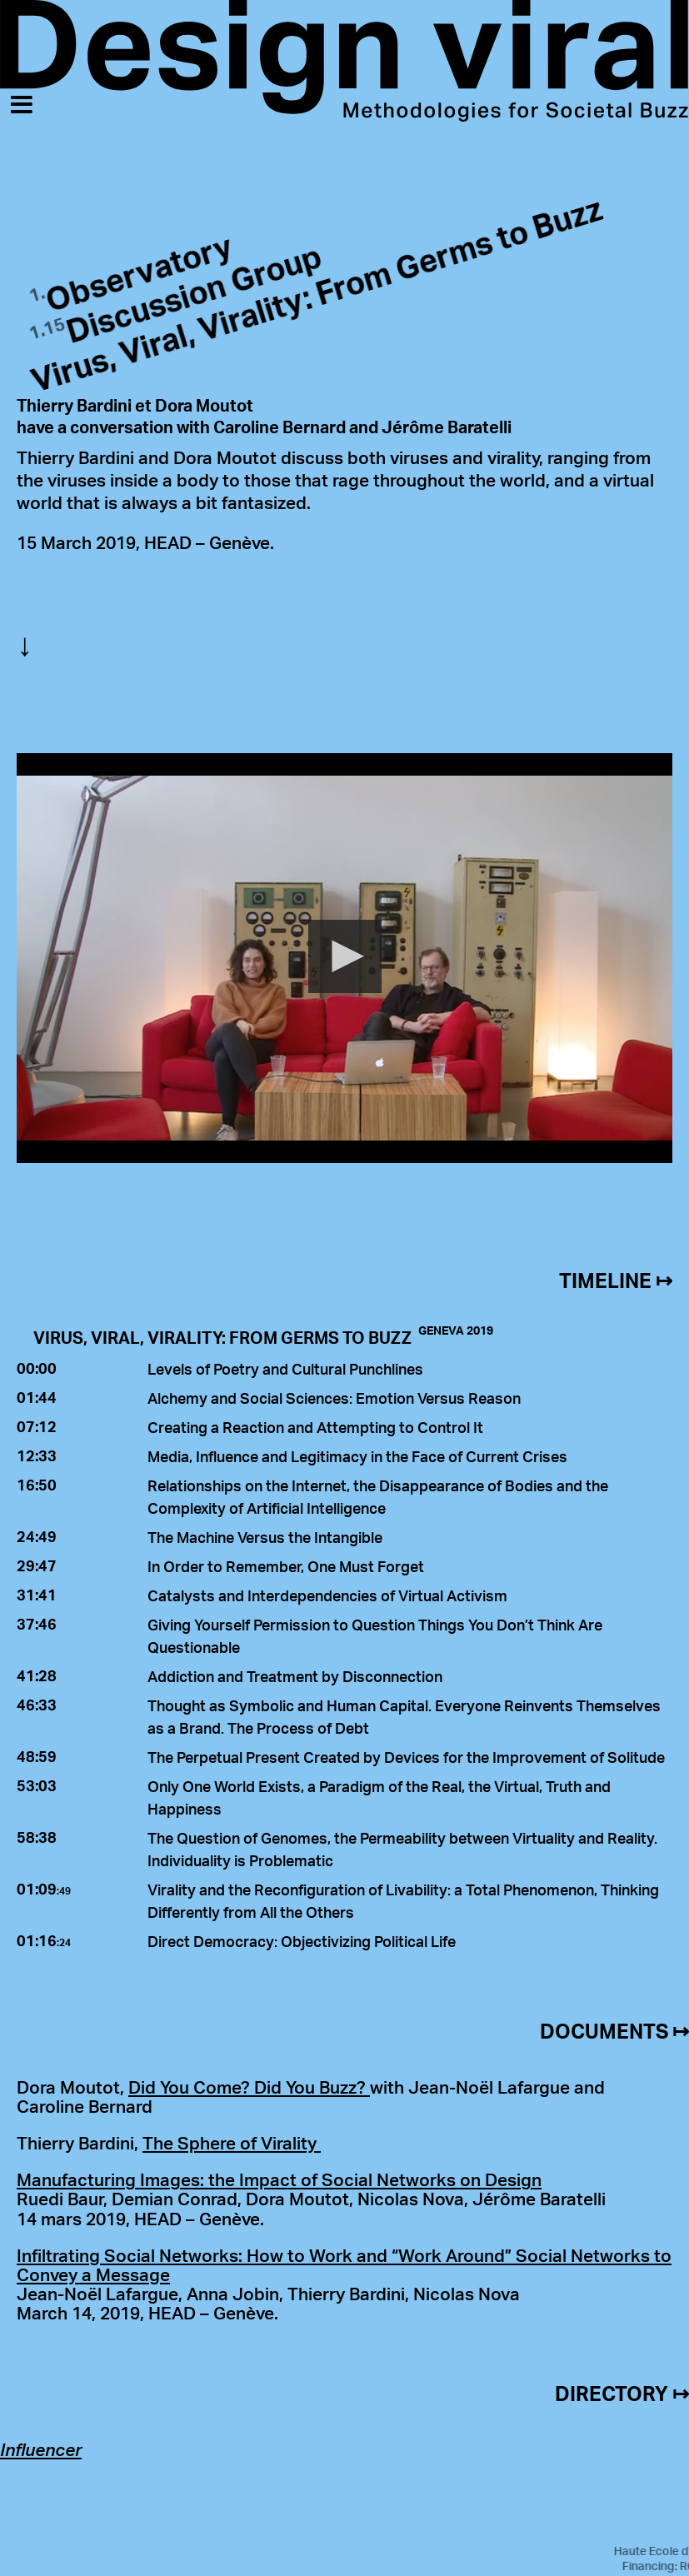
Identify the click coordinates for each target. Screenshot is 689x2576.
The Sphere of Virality (231, 2143)
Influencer (41, 2449)
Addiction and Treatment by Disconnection (294, 1676)
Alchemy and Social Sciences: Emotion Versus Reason (334, 1398)
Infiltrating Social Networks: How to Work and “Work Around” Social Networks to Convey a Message (344, 2264)
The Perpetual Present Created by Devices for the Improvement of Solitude (406, 1757)
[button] (345, 956)
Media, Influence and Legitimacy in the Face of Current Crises (357, 1456)
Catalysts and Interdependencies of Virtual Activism (327, 1595)
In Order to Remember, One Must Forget (285, 1566)
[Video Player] (344, 958)
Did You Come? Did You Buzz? (249, 2087)
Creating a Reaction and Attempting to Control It (315, 1427)
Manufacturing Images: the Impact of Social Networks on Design (279, 2179)
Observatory (139, 273)
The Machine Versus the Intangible (264, 1537)
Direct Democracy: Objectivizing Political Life (301, 1941)
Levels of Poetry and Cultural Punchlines (285, 1369)
